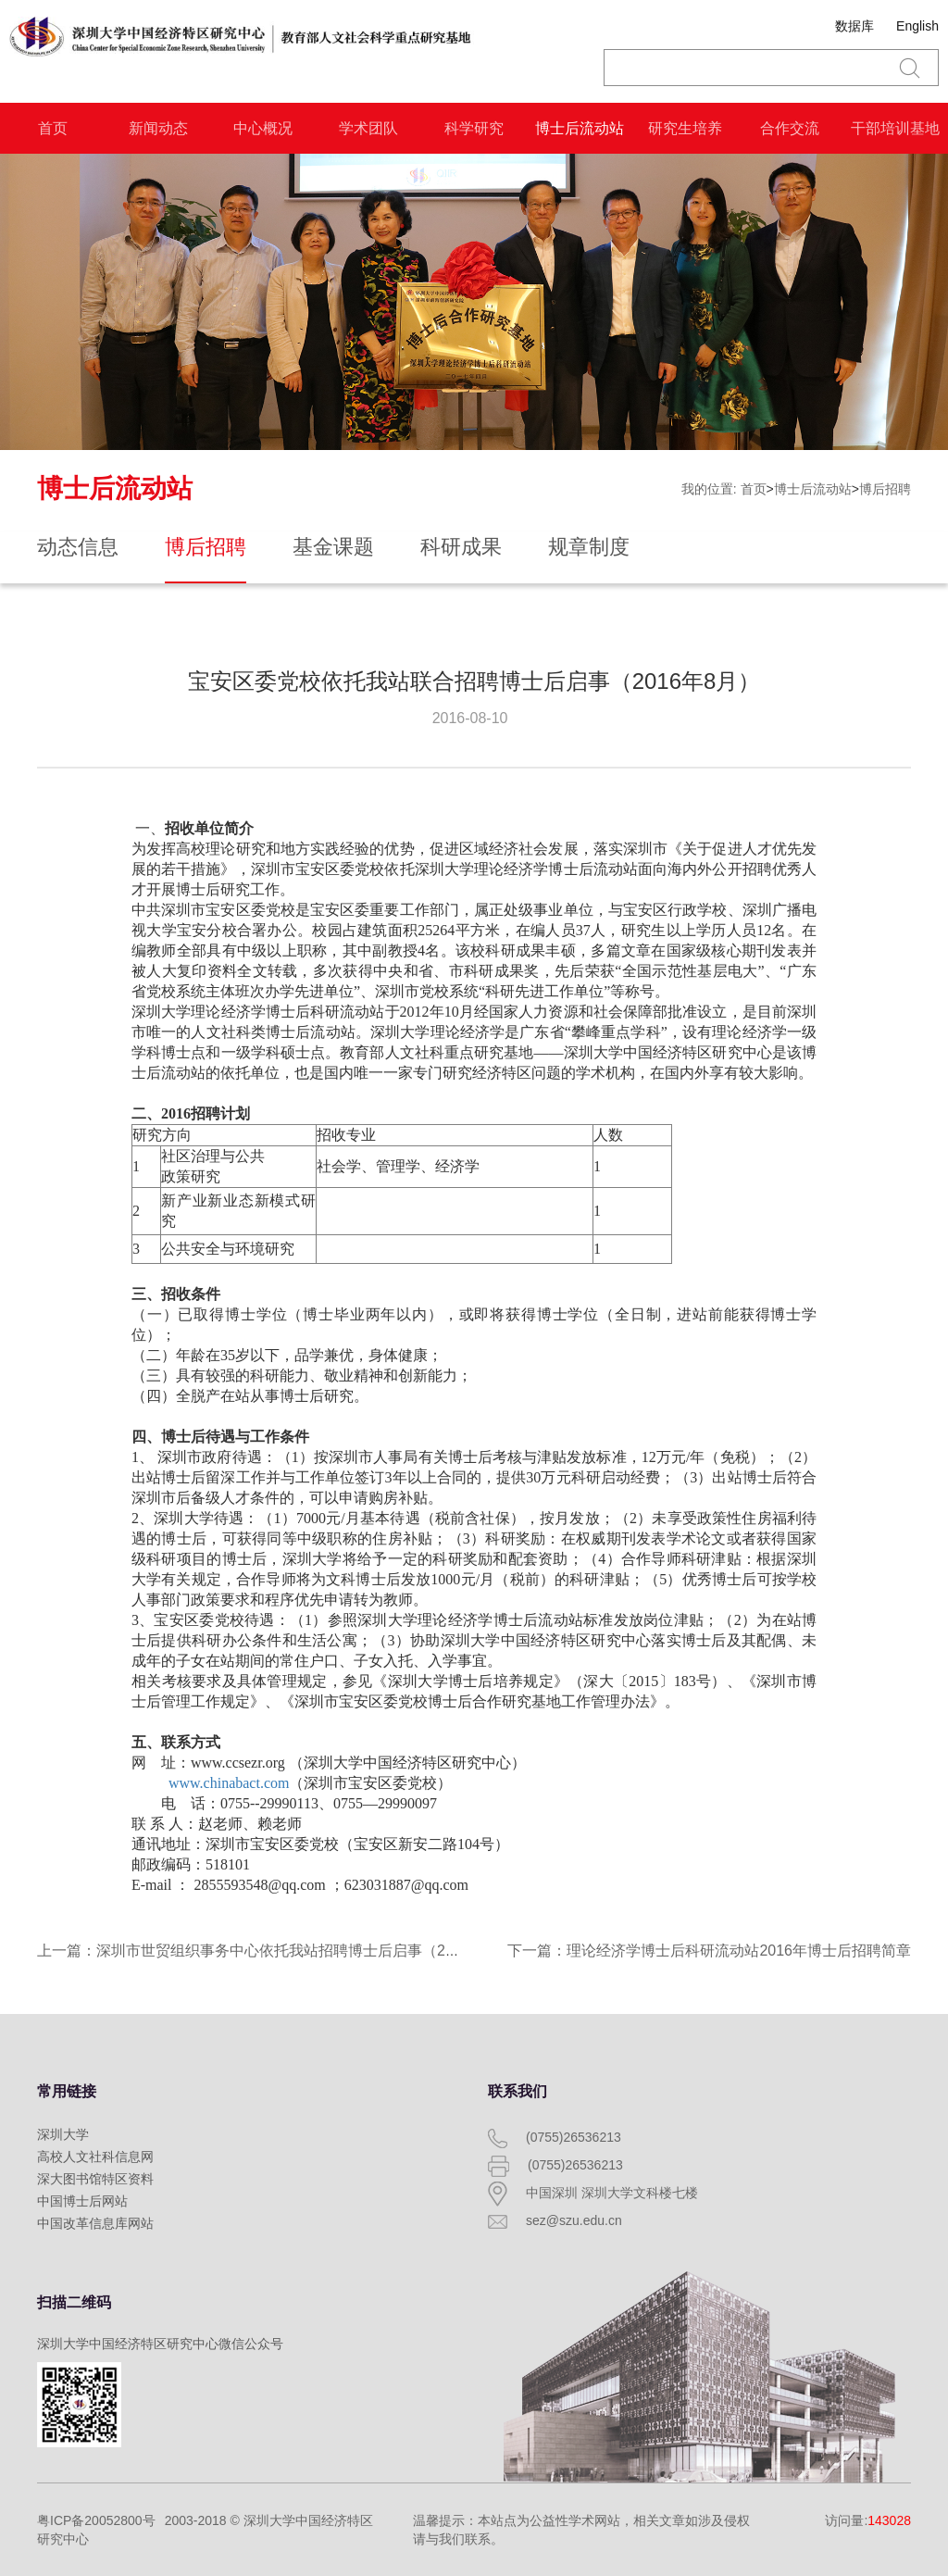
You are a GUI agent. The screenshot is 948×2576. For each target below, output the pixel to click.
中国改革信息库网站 (95, 2223)
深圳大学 (63, 2134)
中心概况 (263, 128)
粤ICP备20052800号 (96, 2520)
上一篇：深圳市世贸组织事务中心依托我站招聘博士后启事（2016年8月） (280, 1950)
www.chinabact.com (228, 1783)
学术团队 (368, 128)
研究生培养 (685, 128)
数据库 (854, 26)
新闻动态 (158, 128)
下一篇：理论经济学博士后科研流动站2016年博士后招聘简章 (709, 1950)
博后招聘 (885, 488)
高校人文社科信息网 (95, 2156)
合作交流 (789, 128)
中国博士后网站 (82, 2201)
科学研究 (474, 128)
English (917, 26)
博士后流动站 (579, 128)
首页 (53, 128)
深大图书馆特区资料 (95, 2178)
